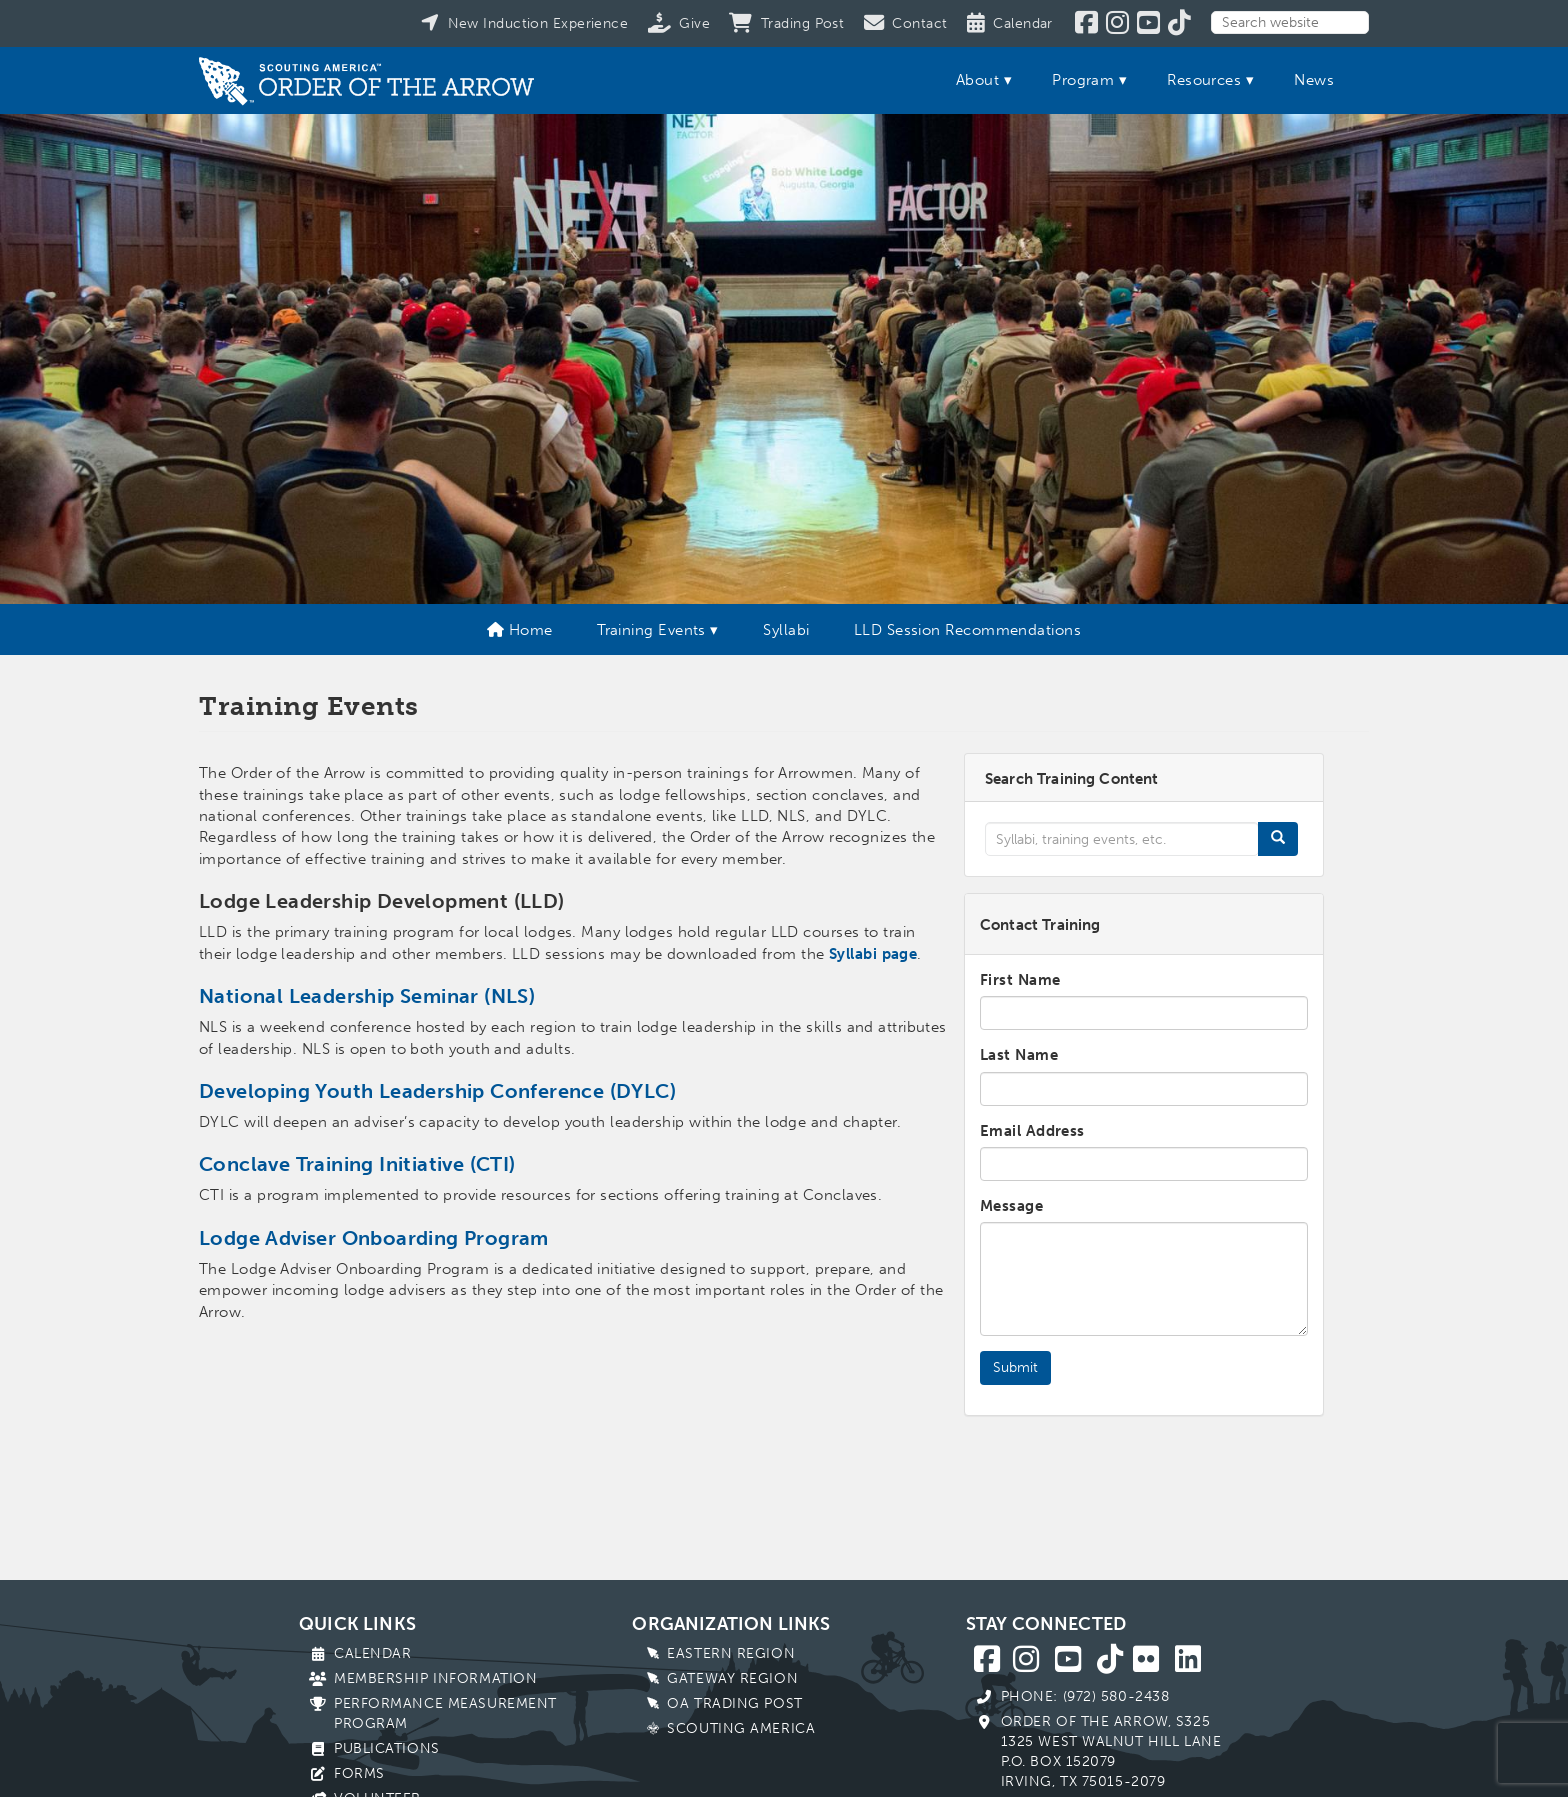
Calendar (372, 1653)
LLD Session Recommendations (967, 630)
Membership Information (435, 1678)
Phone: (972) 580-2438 (1085, 1696)
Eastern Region (731, 1653)
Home (520, 630)
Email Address (1032, 1131)
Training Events (651, 630)
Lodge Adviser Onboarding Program (374, 1238)
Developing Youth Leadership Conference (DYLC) (437, 1091)
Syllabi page (873, 954)
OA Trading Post (734, 1703)
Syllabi (786, 630)
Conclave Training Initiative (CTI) (357, 1164)
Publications (387, 1748)
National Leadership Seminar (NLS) (367, 996)
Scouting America (741, 1728)
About (977, 80)
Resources (1204, 80)
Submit (1015, 1367)
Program (1083, 80)
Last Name (1019, 1055)
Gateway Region (732, 1678)
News (1314, 80)
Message (1011, 1206)
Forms (359, 1773)
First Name (1020, 980)
